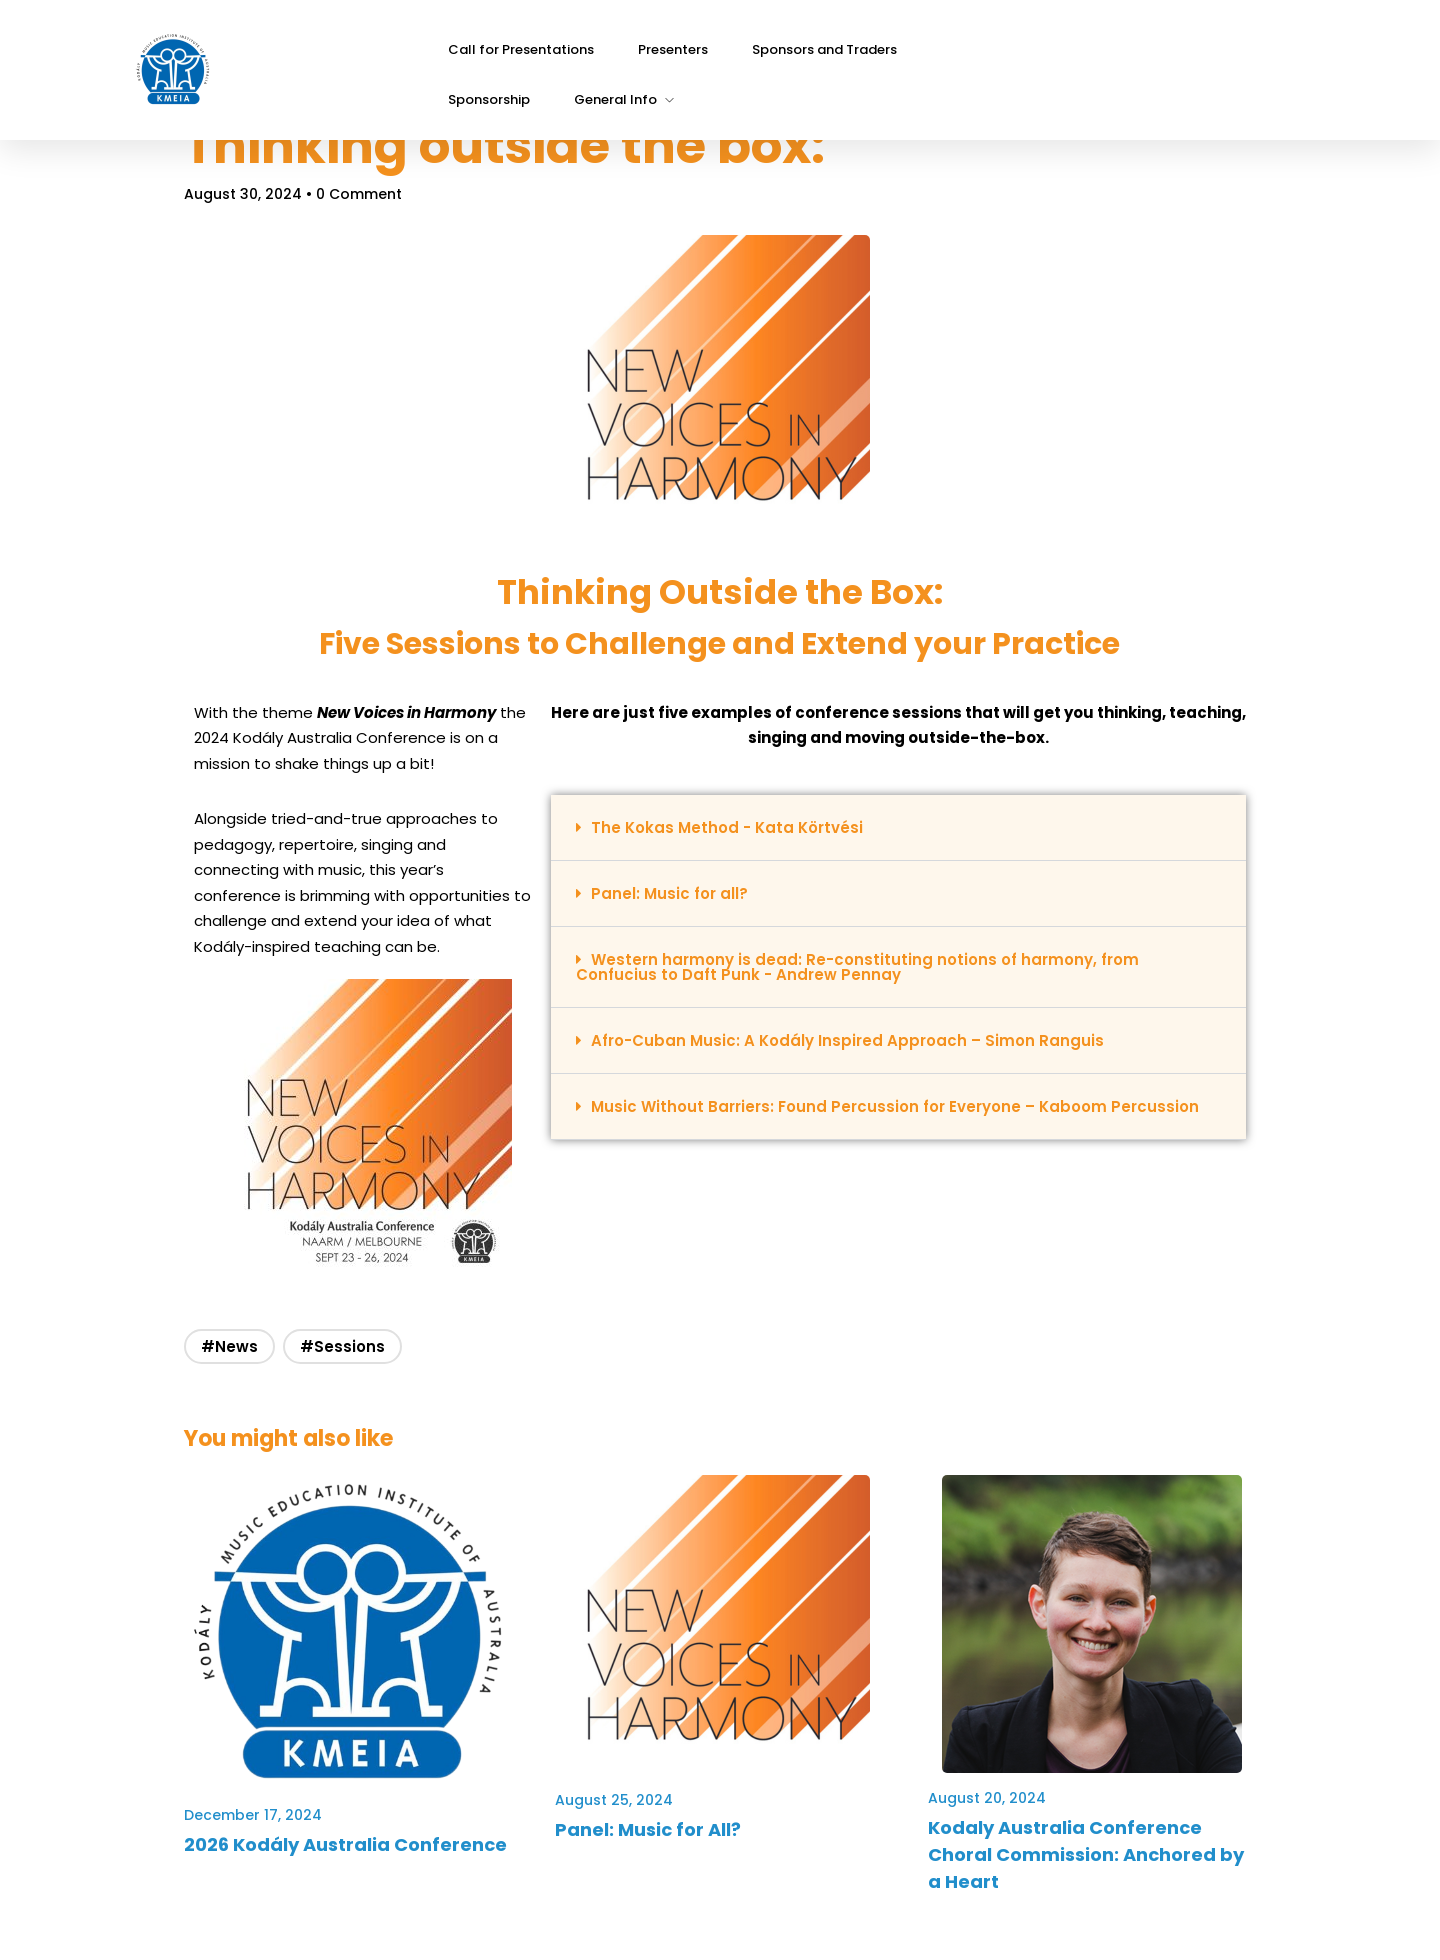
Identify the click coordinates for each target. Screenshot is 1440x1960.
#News (255, 1350)
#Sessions (368, 1350)
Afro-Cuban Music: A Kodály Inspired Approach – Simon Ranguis (856, 1044)
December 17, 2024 (279, 1804)
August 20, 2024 (976, 1802)
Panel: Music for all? (678, 897)
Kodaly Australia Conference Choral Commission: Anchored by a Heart (1061, 1858)
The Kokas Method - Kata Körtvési (736, 831)
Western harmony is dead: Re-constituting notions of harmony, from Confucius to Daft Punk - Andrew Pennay (866, 971)
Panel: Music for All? (657, 1833)
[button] (890, 832)
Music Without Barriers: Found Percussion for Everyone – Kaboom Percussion (850, 1118)
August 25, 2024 (623, 1804)
